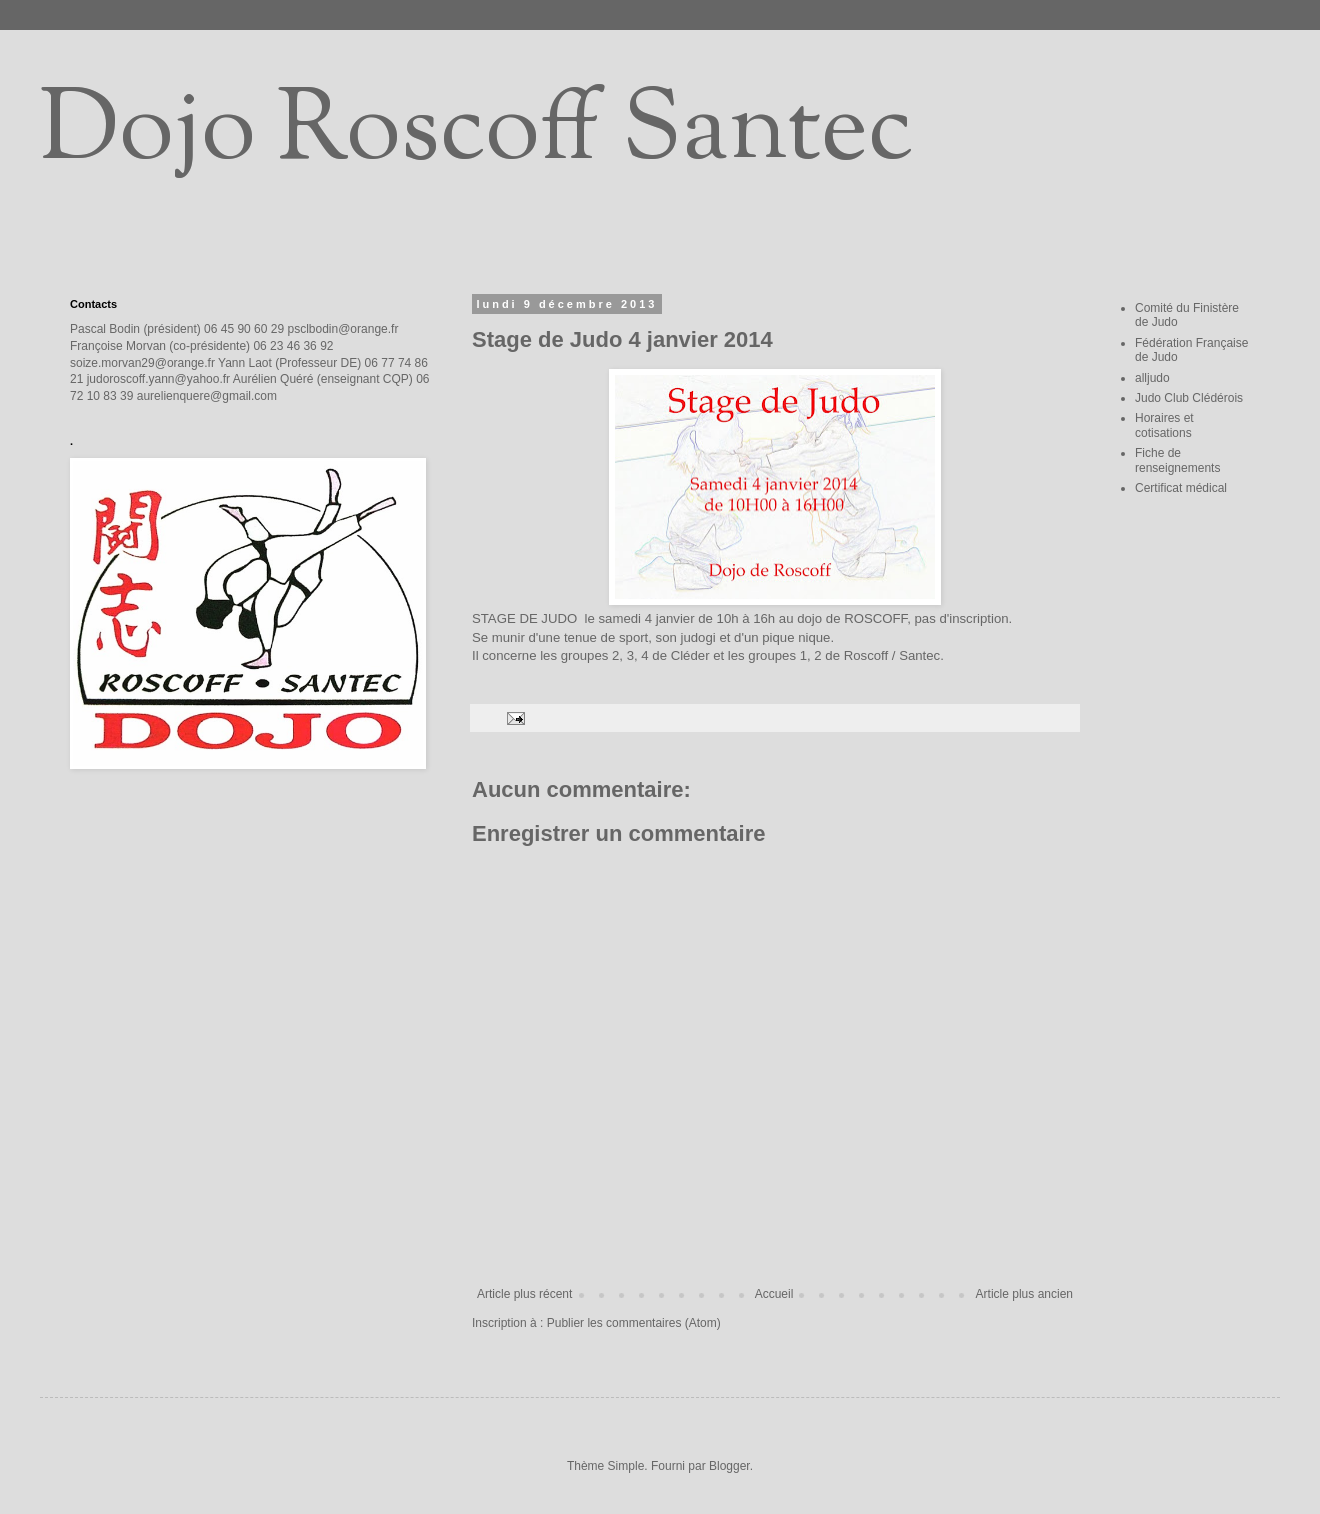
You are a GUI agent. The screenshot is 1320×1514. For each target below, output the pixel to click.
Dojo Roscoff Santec (476, 134)
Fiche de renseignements (1177, 460)
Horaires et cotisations (1164, 425)
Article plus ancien (1024, 1294)
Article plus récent (524, 1294)
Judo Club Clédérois (1189, 398)
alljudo (1152, 378)
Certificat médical (1181, 488)
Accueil (774, 1294)
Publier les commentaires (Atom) (634, 1323)
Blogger (729, 1466)
